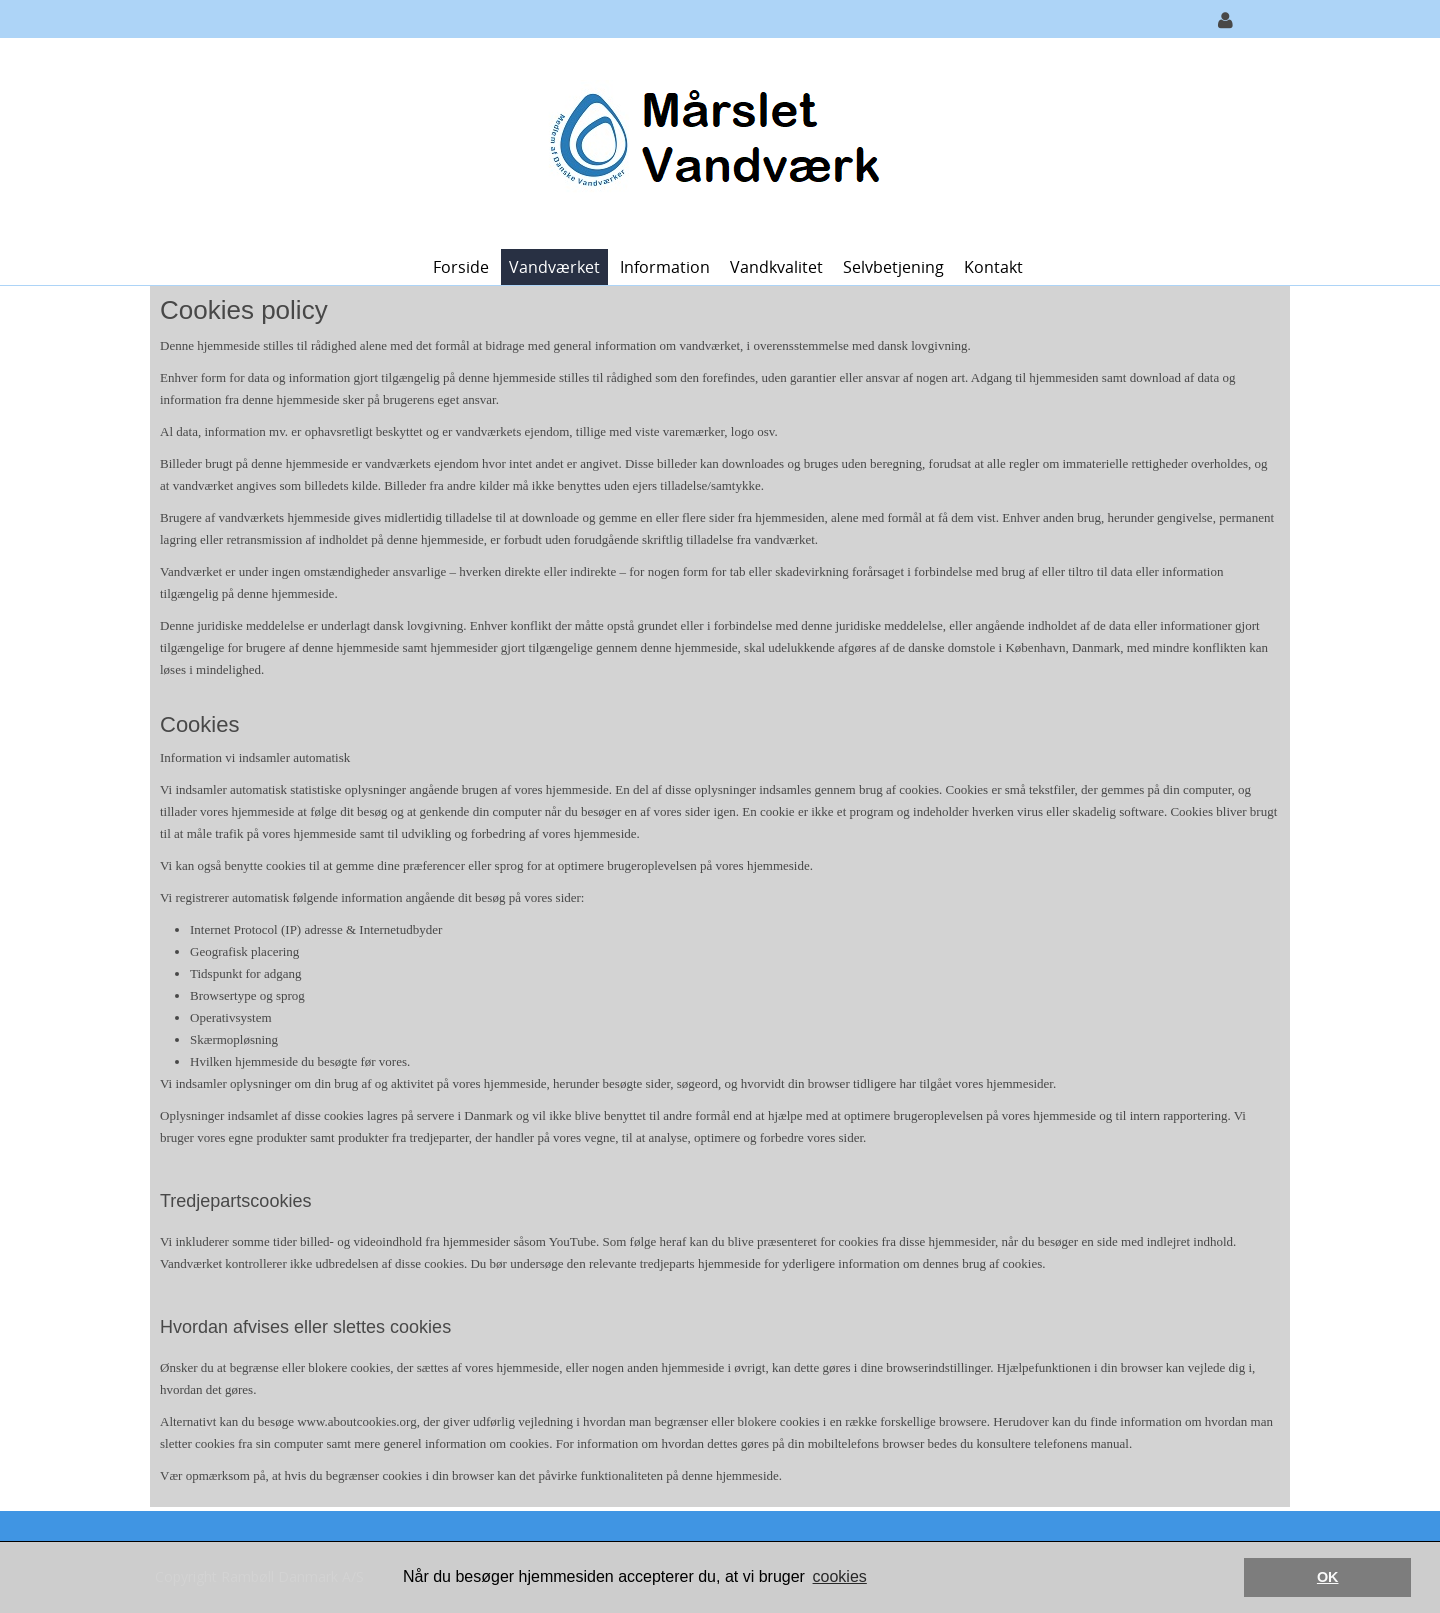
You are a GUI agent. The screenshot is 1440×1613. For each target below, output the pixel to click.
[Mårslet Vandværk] (712, 141)
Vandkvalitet (776, 267)
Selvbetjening (893, 267)
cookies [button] (840, 1576)
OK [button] (1328, 1577)
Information (665, 267)
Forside (461, 267)
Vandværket (554, 267)
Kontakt (993, 267)
